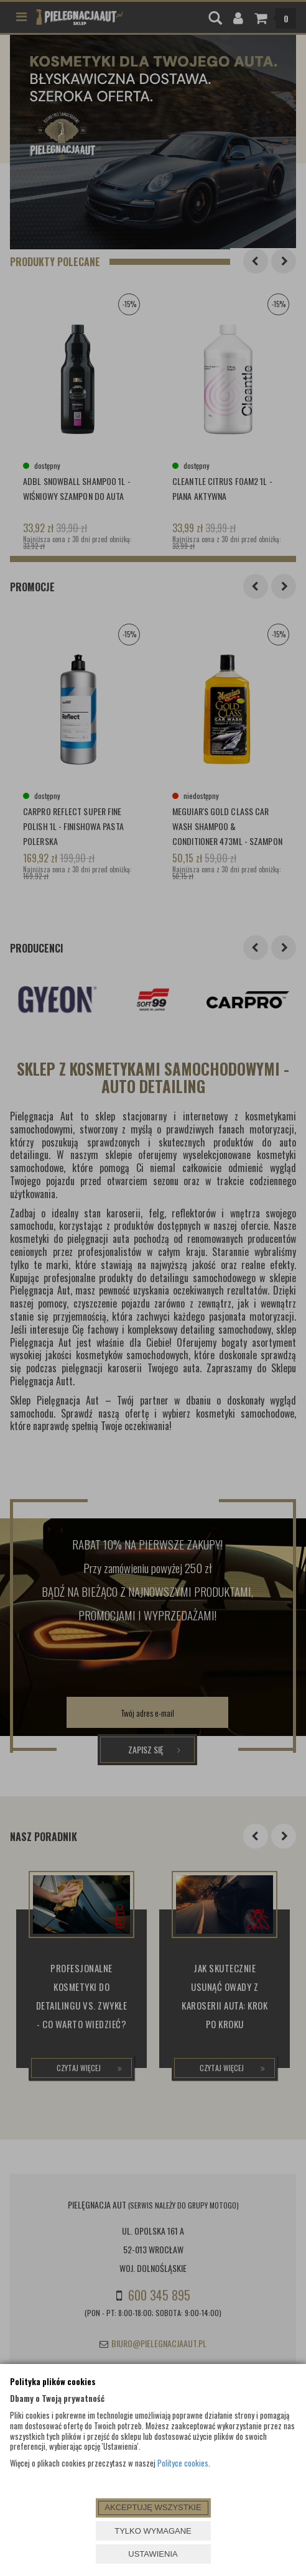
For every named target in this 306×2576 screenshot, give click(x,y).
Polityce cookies (182, 2463)
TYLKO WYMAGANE (153, 2531)
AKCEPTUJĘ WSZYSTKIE (152, 2507)
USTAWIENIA (152, 2554)
